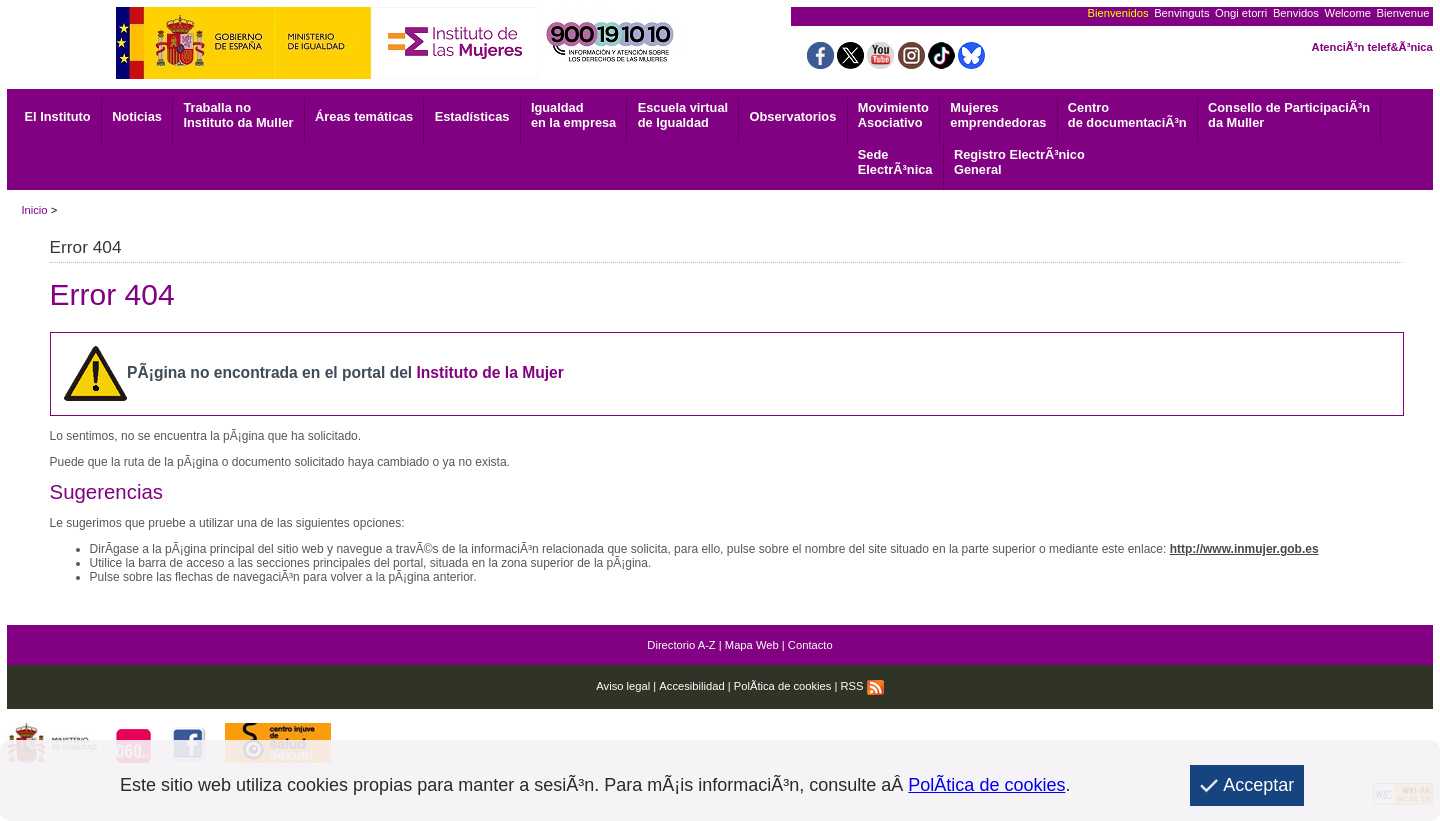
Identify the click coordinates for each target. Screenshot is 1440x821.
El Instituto (58, 116)
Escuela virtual (683, 115)
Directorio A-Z (681, 645)
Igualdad (573, 115)
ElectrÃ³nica (895, 162)
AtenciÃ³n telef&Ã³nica (1372, 47)
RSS (862, 686)
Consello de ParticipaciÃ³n (1289, 115)
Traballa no (238, 115)
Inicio (34, 210)
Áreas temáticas (364, 116)
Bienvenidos (1118, 13)
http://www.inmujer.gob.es (1244, 549)
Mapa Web (752, 645)
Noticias (137, 116)
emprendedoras (998, 115)
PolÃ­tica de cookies (783, 686)
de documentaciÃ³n (1127, 115)
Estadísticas (472, 116)
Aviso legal (623, 686)
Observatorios (793, 116)
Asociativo (893, 115)
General (1019, 162)
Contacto (810, 645)
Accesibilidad (691, 686)
